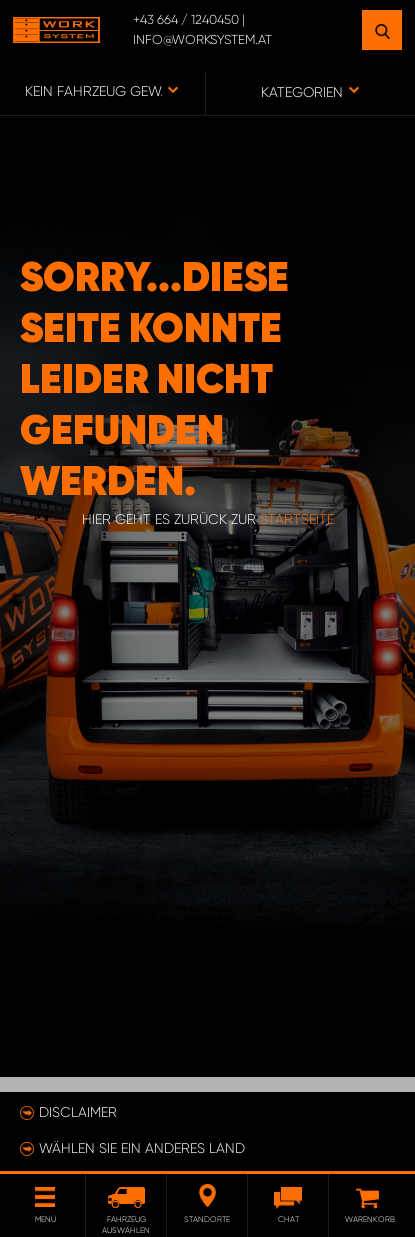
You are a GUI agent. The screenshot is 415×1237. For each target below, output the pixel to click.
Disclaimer (78, 1112)
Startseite (297, 519)
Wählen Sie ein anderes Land (142, 1148)
